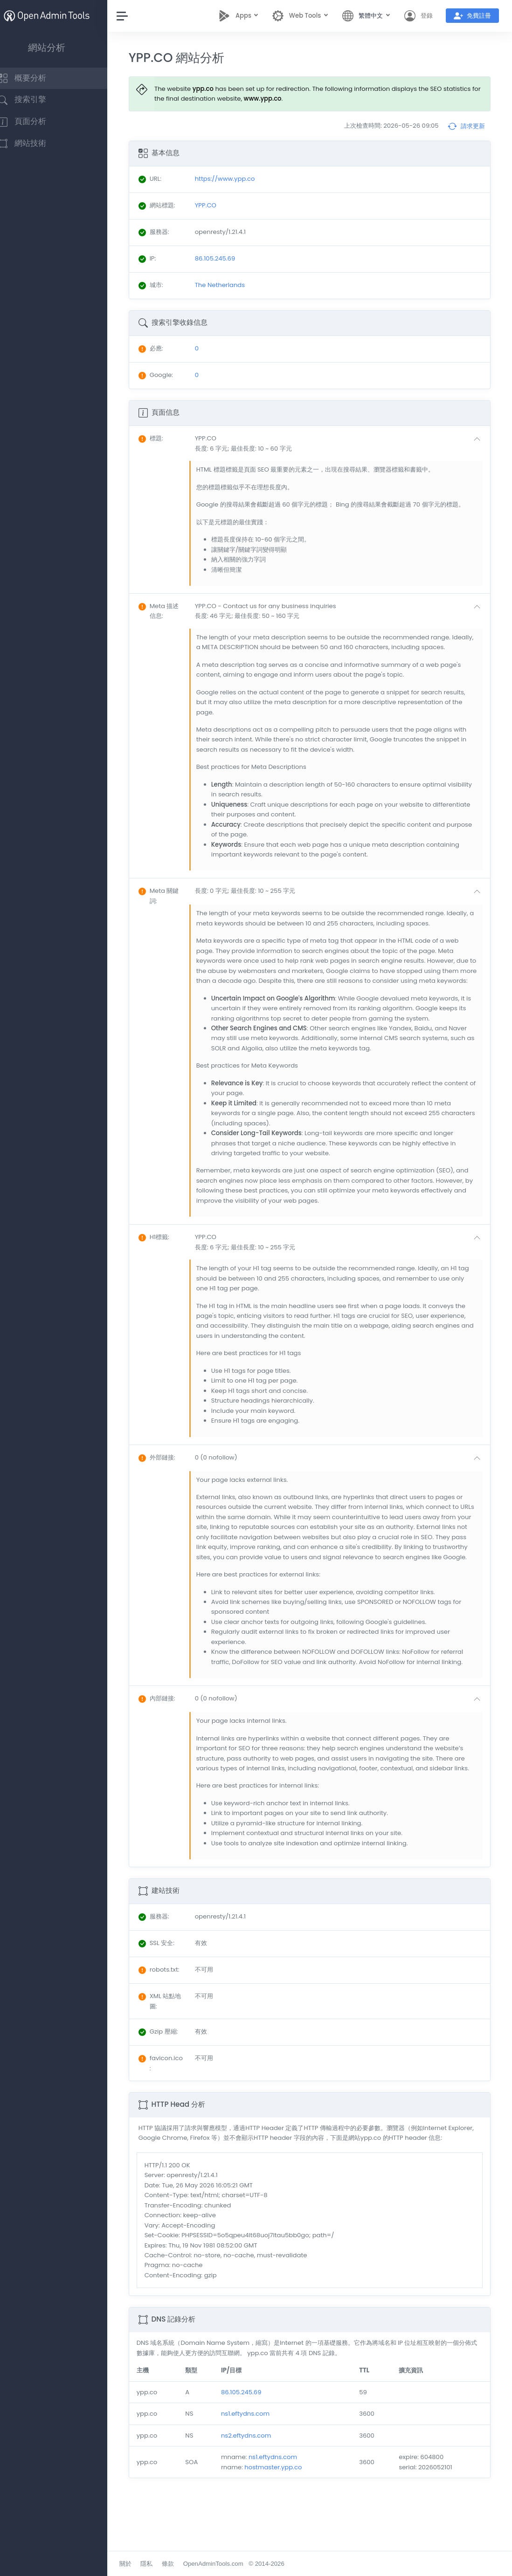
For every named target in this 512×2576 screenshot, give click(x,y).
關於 (139, 2563)
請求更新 (466, 126)
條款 (182, 2563)
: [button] (164, 438)
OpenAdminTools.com (227, 2563)
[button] (345, 443)
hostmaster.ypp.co (283, 2517)
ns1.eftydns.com (256, 2463)
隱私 (161, 2563)
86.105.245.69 (252, 2442)
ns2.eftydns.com (257, 2485)
